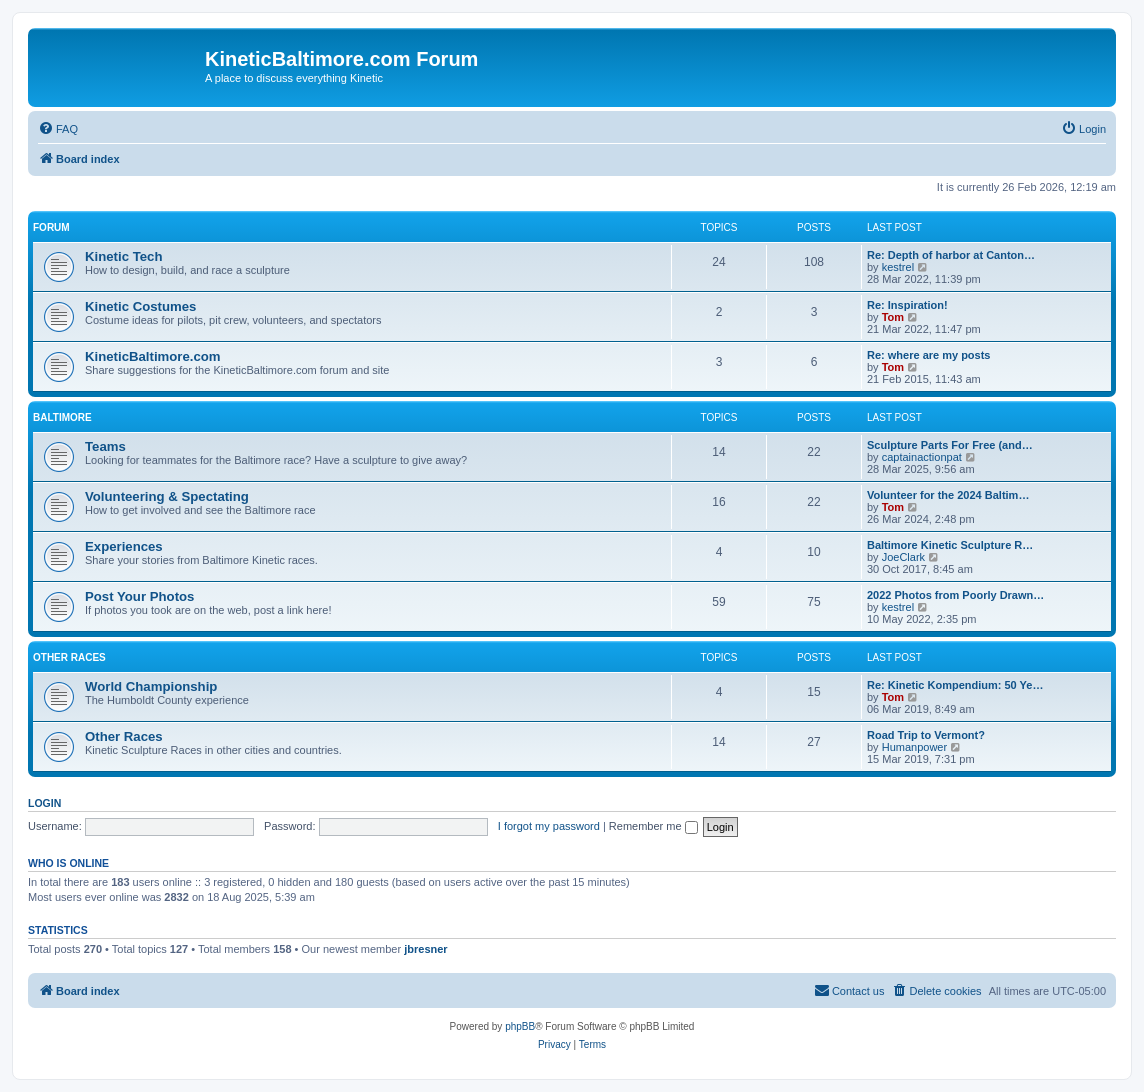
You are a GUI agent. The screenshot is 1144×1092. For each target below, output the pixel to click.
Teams (105, 446)
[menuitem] (58, 129)
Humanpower (914, 747)
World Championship (151, 686)
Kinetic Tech (123, 256)
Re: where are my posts (929, 355)
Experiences (124, 546)
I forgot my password (549, 826)
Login (44, 803)
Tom (893, 317)
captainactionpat (922, 457)
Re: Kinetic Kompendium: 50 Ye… (955, 685)
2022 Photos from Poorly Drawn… (955, 595)
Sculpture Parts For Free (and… (950, 445)
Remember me (653, 826)
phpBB (520, 1026)
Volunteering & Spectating (167, 496)
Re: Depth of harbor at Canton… (951, 255)
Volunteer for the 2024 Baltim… (948, 495)
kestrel (898, 267)
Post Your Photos (139, 596)
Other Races (69, 657)
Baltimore (62, 417)
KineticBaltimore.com (153, 356)
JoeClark (903, 557)
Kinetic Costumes (140, 306)
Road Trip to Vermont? (926, 735)
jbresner (425, 949)
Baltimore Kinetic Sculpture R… (950, 545)
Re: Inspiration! (907, 305)
